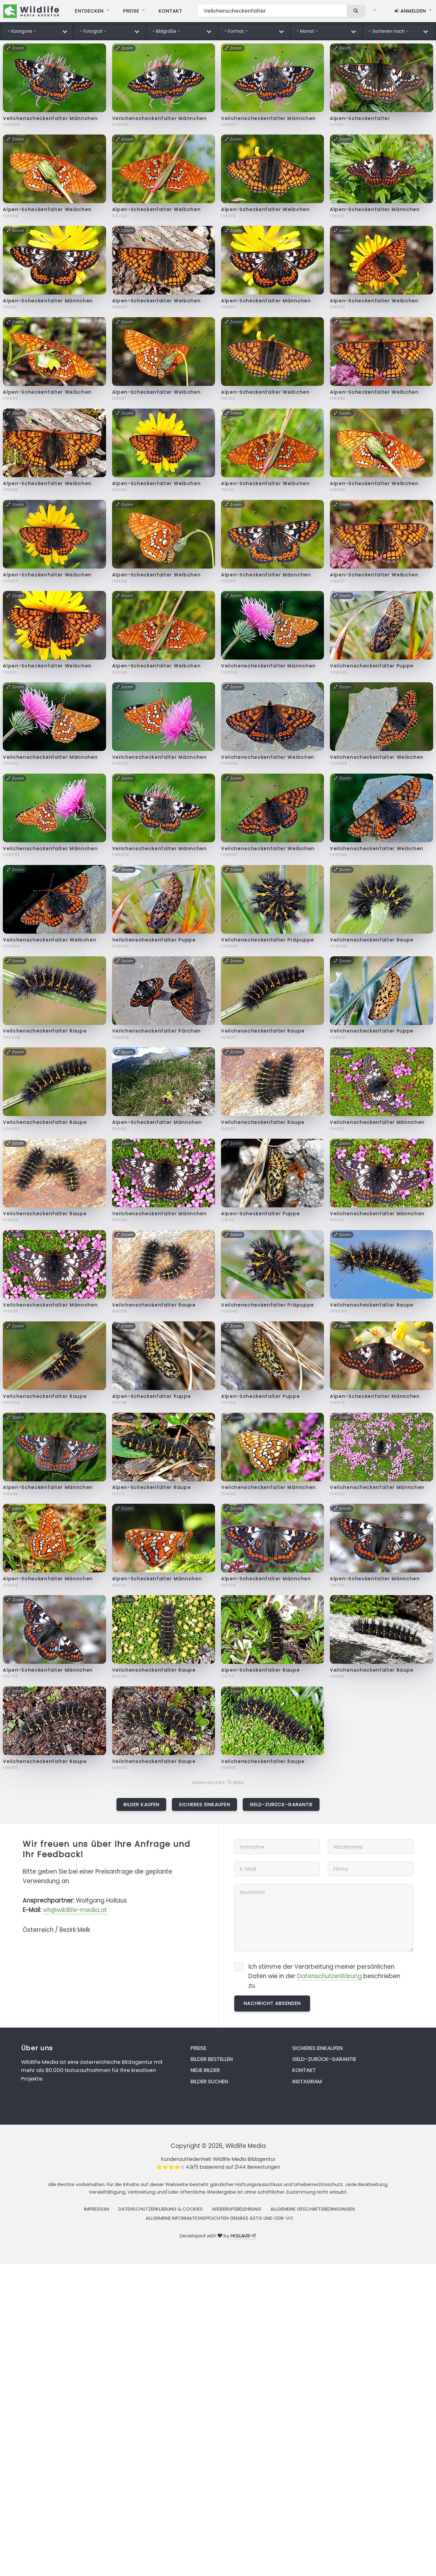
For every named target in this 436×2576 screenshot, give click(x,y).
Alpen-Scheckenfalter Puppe (260, 1214)
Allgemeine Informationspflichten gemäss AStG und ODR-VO (219, 2218)
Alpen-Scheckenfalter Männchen (375, 209)
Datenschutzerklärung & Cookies (160, 2209)
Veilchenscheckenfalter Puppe (372, 666)
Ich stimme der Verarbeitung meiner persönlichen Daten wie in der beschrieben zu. (324, 1976)
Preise (198, 2048)
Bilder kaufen (141, 1804)
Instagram (307, 2081)
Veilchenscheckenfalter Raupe (372, 940)
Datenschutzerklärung (329, 1976)
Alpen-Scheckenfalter (360, 118)
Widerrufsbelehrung (236, 2209)
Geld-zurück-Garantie (281, 1804)
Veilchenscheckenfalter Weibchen (267, 757)
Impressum (96, 2209)
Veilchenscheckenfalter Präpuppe (267, 940)
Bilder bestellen (211, 2059)
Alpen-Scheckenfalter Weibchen (47, 209)
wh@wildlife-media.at (75, 1910)
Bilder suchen (209, 2081)
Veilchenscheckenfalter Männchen (50, 118)
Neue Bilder (205, 2070)
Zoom (15, 48)
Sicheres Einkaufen (204, 1804)
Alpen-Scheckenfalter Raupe (151, 1487)
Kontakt (304, 2070)
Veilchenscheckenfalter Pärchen (156, 1031)
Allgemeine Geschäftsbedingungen (312, 2209)
